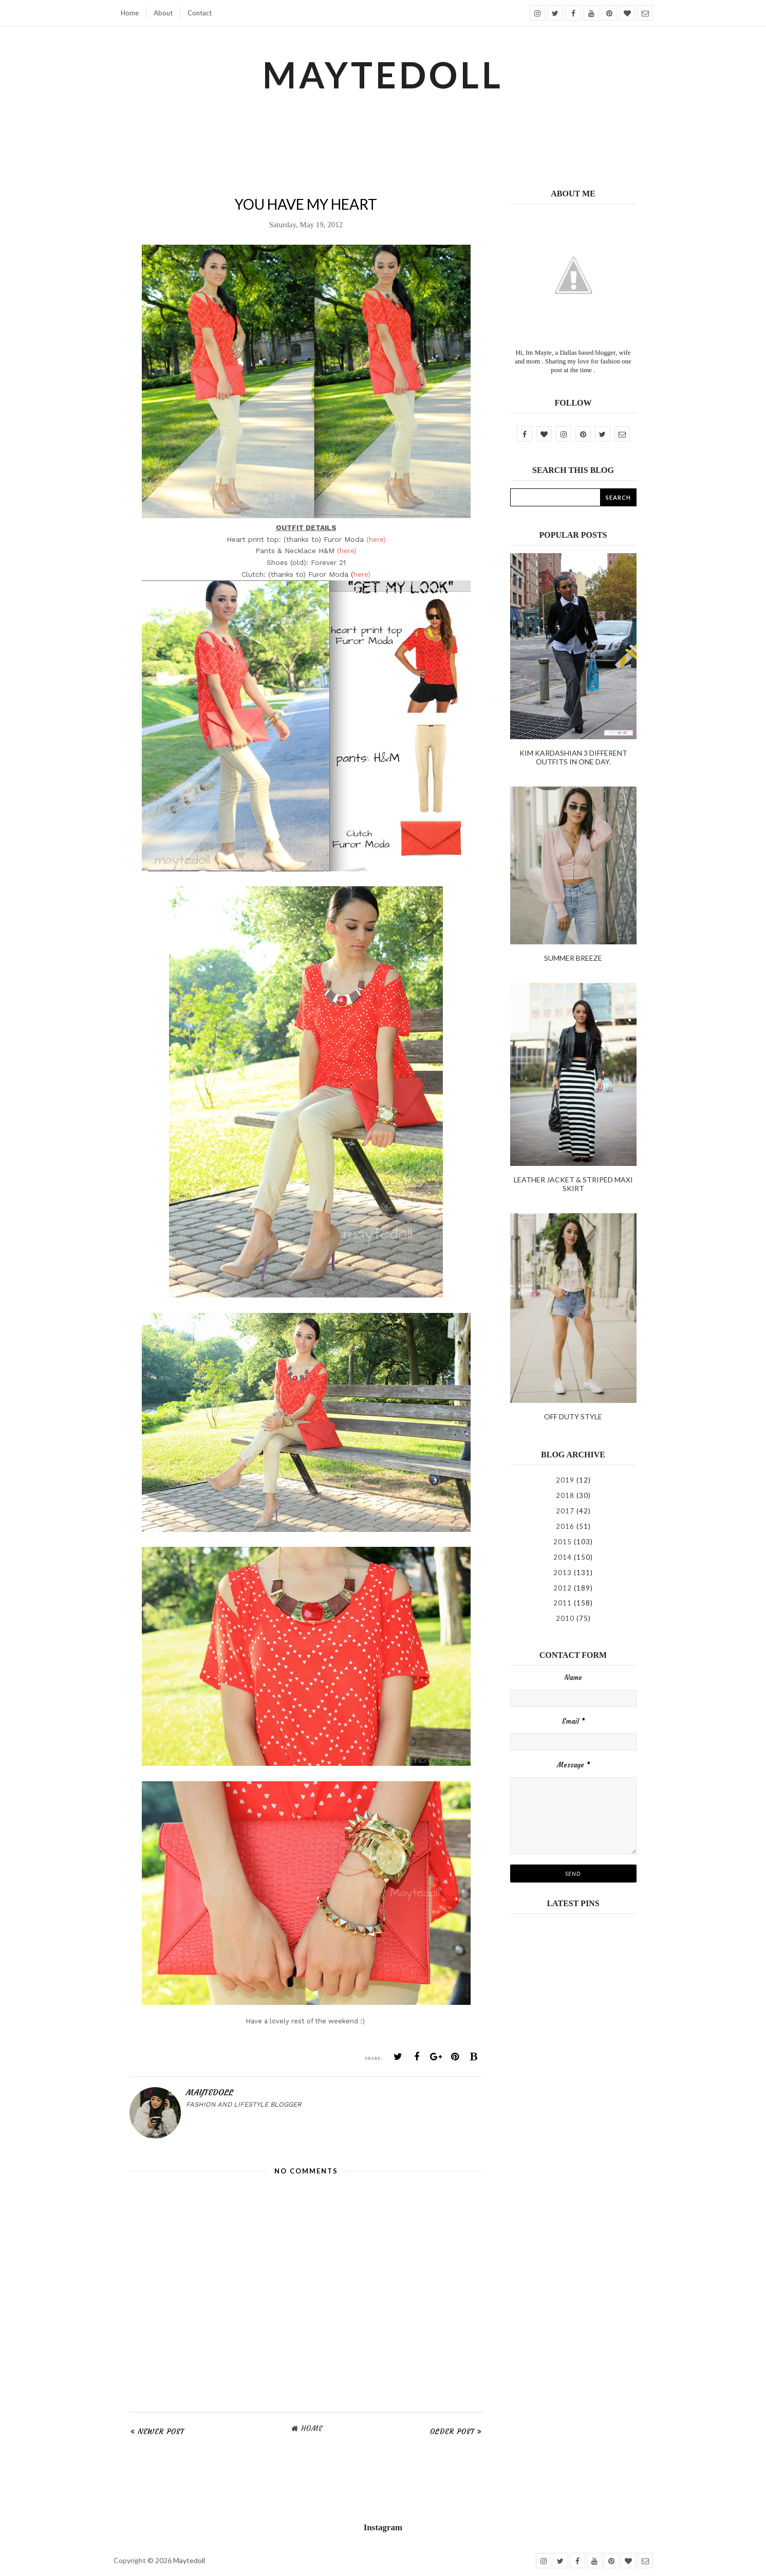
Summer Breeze (573, 958)
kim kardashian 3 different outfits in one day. (573, 757)
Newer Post (161, 2431)
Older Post (452, 2431)
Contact (200, 13)
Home (130, 13)
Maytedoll (189, 2560)
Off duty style (573, 1416)
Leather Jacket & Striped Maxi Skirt (573, 1184)
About (163, 13)
